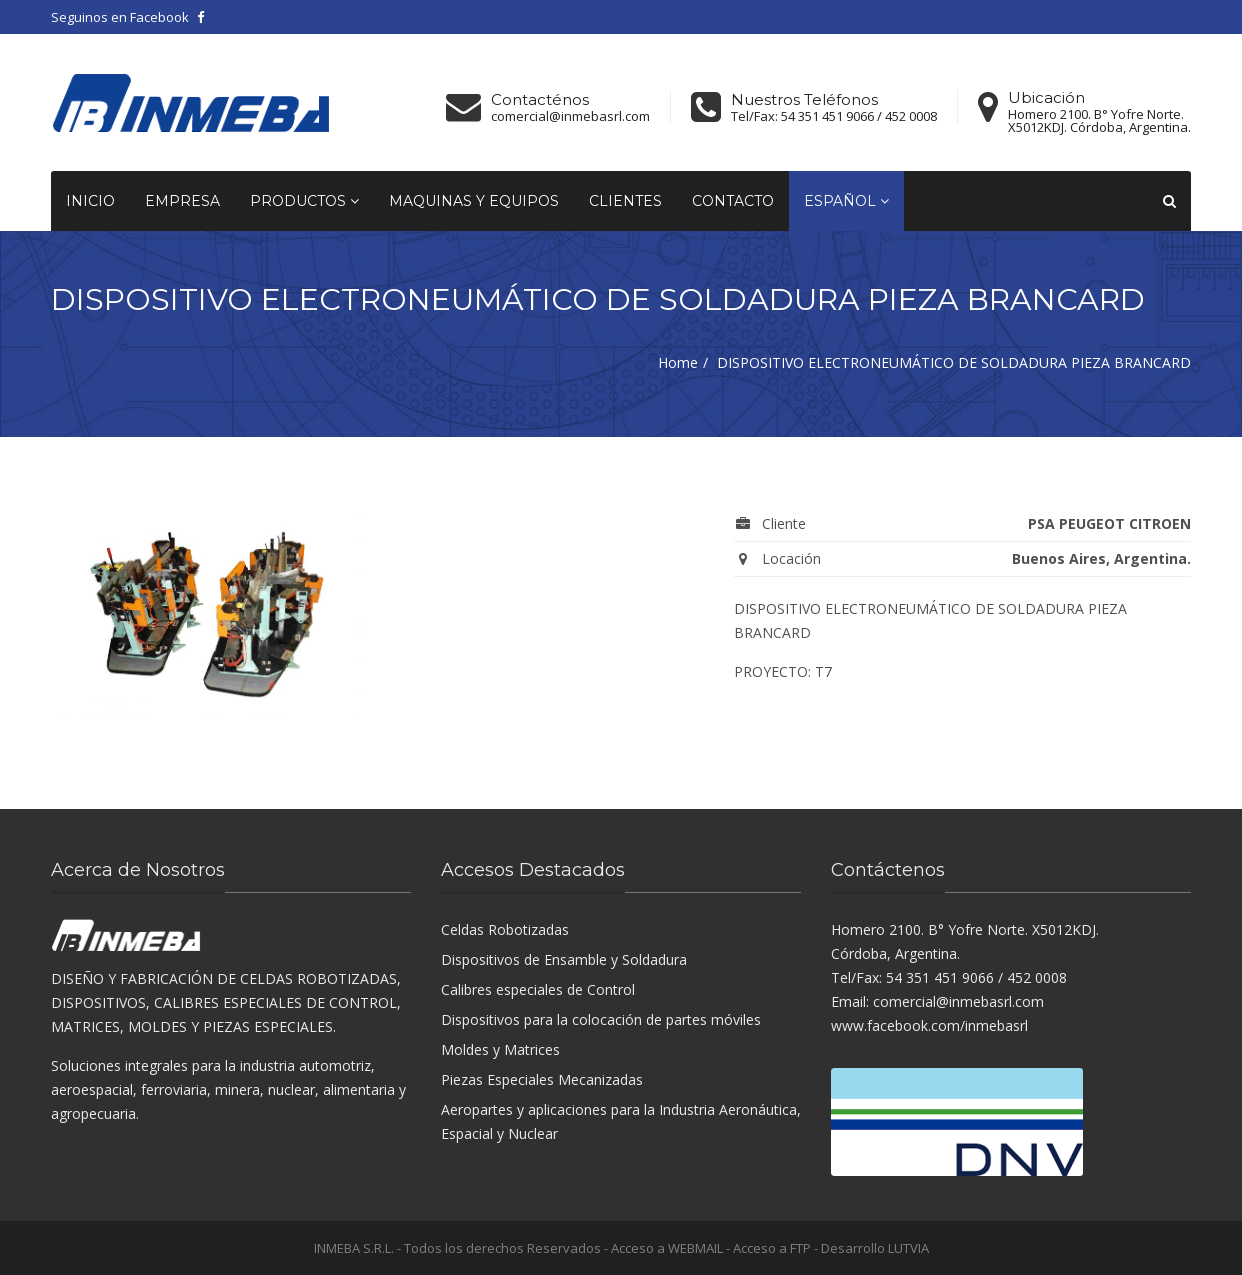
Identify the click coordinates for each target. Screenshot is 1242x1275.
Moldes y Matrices (500, 1049)
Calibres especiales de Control (538, 989)
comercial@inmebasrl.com (570, 116)
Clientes (625, 201)
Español (846, 201)
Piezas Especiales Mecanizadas (542, 1079)
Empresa (182, 201)
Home (678, 362)
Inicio (90, 201)
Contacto (733, 201)
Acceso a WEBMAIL (667, 1248)
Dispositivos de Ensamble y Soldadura (564, 959)
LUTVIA (908, 1248)
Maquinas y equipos (474, 201)
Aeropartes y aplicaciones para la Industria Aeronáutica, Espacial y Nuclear (621, 1121)
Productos (304, 201)
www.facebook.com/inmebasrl (929, 1025)
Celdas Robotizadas (505, 929)
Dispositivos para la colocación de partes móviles (601, 1019)
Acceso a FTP (772, 1248)
